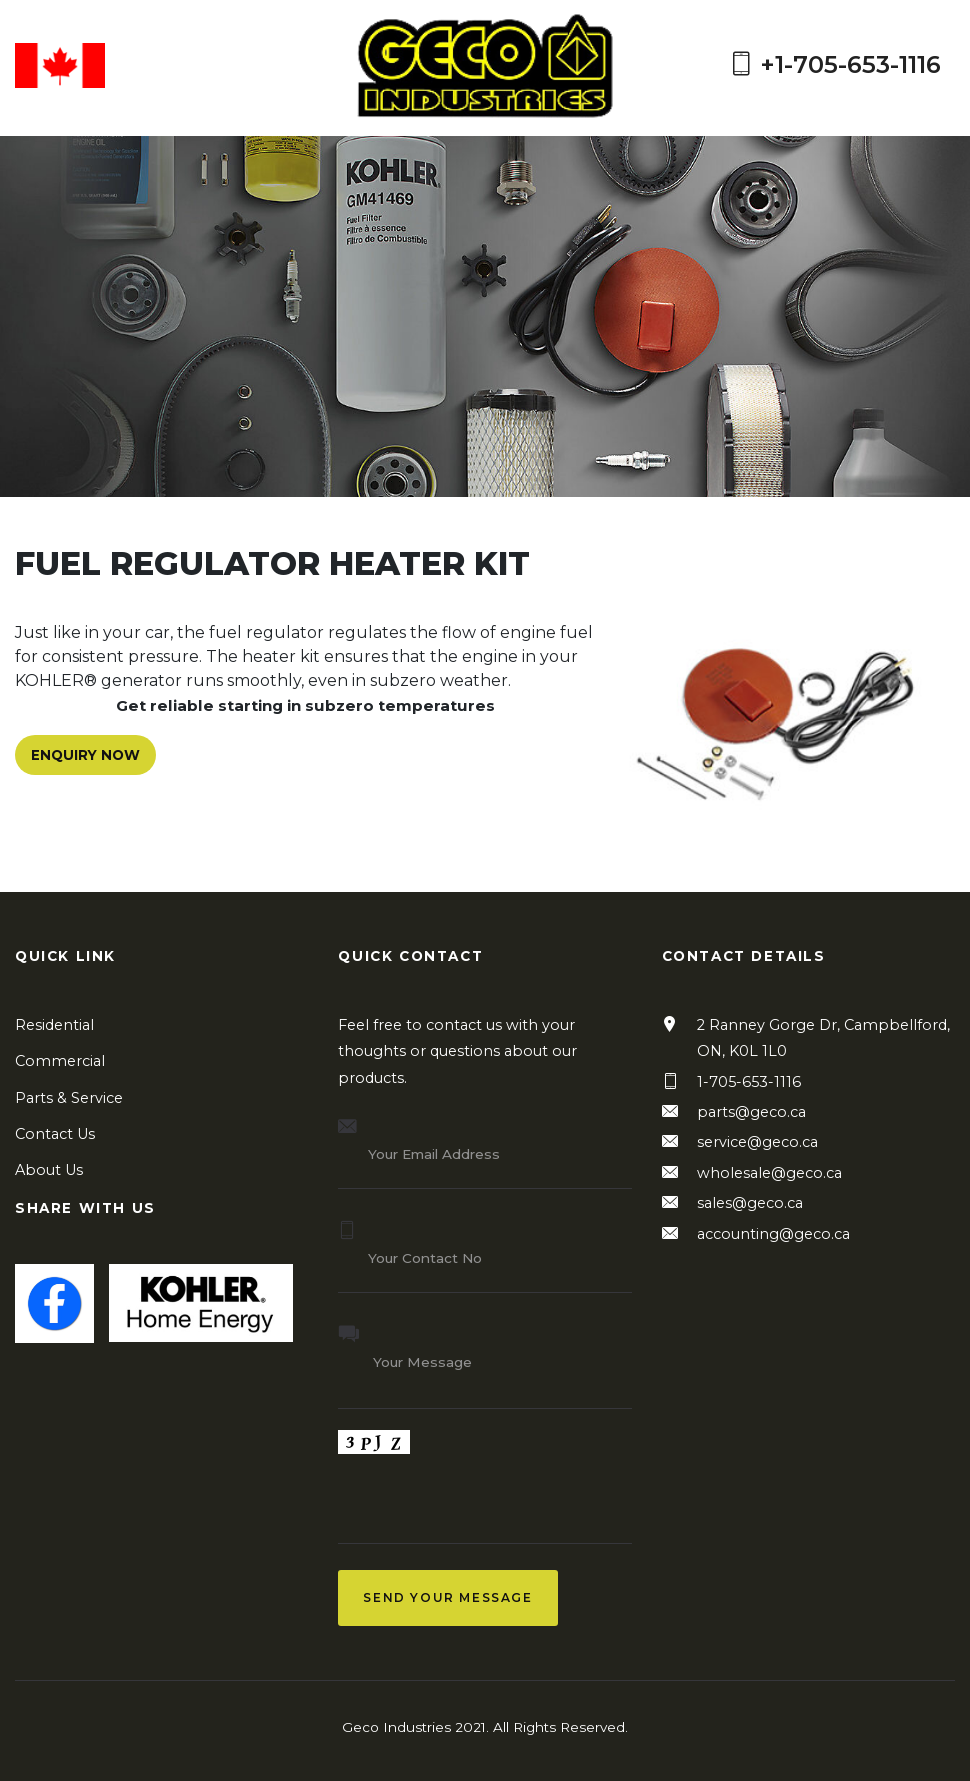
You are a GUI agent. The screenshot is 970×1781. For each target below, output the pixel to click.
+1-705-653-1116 (835, 65)
